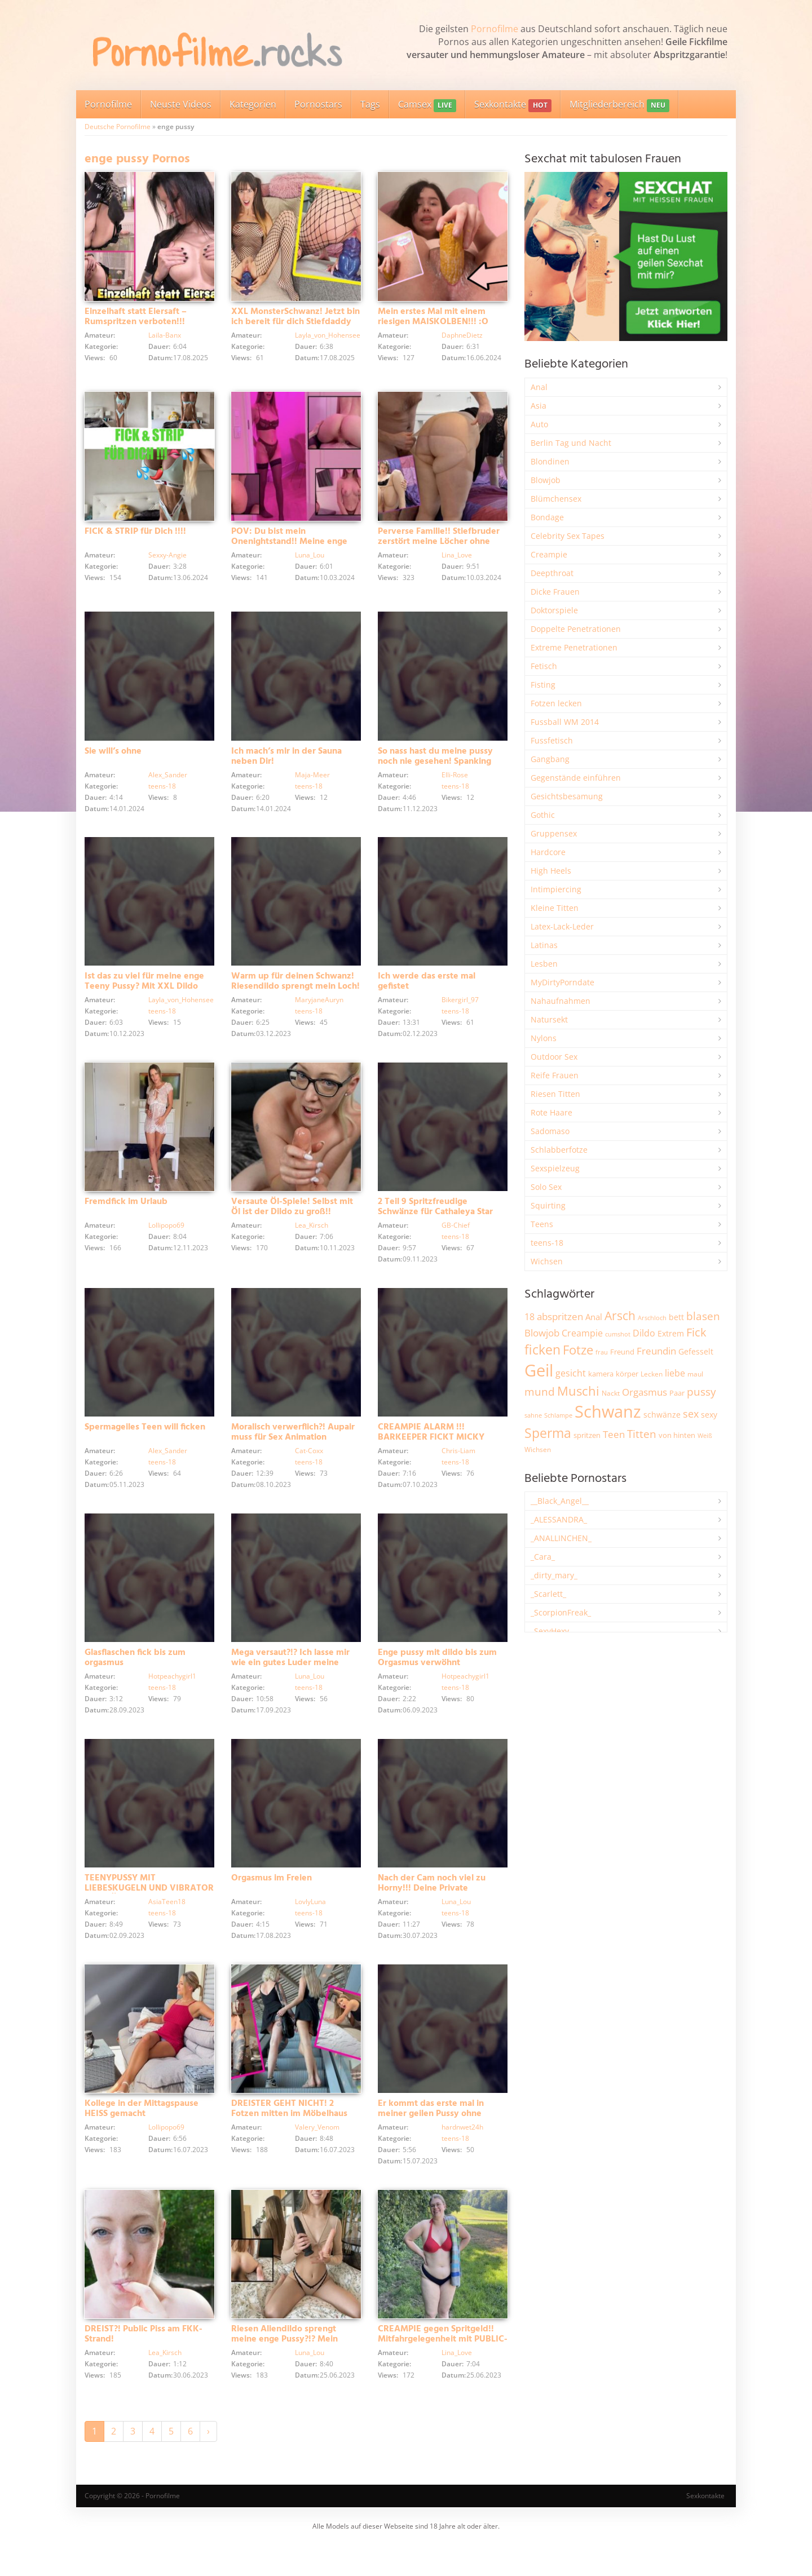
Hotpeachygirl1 (172, 1698)
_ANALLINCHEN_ (561, 1538)
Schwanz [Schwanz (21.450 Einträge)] (608, 1411)
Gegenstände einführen (576, 777)
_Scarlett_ (548, 1593)
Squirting (548, 1205)
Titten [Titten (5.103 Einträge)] (641, 1434)
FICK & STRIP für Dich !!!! (135, 535)
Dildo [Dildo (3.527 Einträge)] (644, 1333)
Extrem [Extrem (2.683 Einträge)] (670, 1333)
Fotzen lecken (556, 703)
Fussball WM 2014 (565, 721)
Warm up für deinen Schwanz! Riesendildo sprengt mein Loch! (295, 990)
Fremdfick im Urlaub (126, 1215)
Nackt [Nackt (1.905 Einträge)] (611, 1392)
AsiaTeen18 (167, 1928)
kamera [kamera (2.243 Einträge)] (601, 1374)
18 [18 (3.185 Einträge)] (529, 1317)
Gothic (543, 814)
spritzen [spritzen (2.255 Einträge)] (587, 1435)
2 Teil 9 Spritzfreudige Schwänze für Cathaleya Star (435, 1220)
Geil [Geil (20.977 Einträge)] (538, 1370)
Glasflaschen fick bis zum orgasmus (135, 1680)
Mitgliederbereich (619, 105)
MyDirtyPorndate (562, 982)
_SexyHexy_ (551, 1631)
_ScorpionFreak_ (561, 1612)
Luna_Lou (309, 559)
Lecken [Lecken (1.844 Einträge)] (652, 1374)
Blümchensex (556, 498)
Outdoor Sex (554, 1056)
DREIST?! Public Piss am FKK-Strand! (143, 2369)
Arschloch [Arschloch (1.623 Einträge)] (652, 1318)
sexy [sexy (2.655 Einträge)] (709, 1414)
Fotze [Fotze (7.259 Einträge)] (578, 1350)
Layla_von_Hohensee (327, 339)
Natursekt (549, 1019)
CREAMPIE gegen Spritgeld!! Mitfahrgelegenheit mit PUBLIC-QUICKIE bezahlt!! (443, 2374)
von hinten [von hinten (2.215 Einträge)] (677, 1435)
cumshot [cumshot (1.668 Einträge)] (617, 1334)
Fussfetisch (552, 740)
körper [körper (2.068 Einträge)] (627, 1374)
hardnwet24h (462, 2158)
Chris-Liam (458, 1468)
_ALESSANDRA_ (559, 1519)
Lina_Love (457, 559)
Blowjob (546, 480)
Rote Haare (551, 1112)
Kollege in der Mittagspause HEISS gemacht (141, 2140)
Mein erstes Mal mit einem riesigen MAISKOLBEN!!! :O (433, 320)
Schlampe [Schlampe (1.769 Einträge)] (558, 1415)
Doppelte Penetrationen (576, 628)
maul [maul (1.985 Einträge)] (695, 1374)
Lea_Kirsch (311, 1238)
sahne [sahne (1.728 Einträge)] (533, 1415)
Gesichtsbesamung (567, 796)
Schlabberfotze (559, 1149)
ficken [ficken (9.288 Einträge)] (542, 1349)
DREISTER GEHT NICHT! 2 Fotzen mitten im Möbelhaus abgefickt (289, 2145)
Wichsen (547, 1261)
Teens (542, 1224)
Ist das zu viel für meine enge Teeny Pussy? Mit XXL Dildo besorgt (144, 995)
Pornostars (318, 104)
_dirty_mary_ (554, 1575)
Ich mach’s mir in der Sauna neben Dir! (286, 760)
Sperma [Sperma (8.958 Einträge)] (547, 1433)
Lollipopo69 (166, 1238)
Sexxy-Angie (167, 559)
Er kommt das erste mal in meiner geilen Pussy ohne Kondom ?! (431, 2145)
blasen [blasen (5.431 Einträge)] (703, 1316)
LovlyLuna (310, 1928)
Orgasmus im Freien (271, 1905)
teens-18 (162, 790)
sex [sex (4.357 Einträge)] (691, 1413)
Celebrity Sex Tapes (567, 535)
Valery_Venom (317, 2158)
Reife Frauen (555, 1075)
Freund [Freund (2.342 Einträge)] (622, 1352)
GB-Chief (456, 1238)
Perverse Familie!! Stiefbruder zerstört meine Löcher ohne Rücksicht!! (439, 545)
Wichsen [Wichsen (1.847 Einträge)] (537, 1449)
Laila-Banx (164, 339)
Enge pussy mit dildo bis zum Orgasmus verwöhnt (437, 1680)
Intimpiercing (556, 889)
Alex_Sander (167, 779)
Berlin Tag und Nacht (571, 442)
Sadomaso (550, 1131)
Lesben (544, 963)
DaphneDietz (462, 339)
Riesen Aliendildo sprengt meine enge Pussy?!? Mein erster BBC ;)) (284, 2374)
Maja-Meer (312, 779)
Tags (370, 104)
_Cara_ (543, 1556)
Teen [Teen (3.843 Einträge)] (614, 1434)
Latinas (544, 945)
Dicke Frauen (555, 591)
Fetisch (544, 666)
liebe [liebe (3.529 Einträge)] (675, 1373)
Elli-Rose (455, 779)
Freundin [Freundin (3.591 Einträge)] (656, 1350)
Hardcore (548, 852)
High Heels (551, 870)
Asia (538, 405)
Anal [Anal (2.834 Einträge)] (593, 1316)
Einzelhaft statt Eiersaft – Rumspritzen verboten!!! (136, 320)
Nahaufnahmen (560, 1000)
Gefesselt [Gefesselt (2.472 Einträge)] (695, 1351)
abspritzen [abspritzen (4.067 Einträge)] (560, 1316)
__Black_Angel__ (560, 1500)
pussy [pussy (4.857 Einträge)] (701, 1391)
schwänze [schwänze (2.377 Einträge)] (662, 1415)
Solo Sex (546, 1186)
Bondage (547, 517)
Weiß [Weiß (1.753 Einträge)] (705, 1435)
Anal (539, 387)
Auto (539, 424)
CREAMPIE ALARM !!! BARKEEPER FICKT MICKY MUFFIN (431, 1455)
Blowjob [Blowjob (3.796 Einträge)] (541, 1332)
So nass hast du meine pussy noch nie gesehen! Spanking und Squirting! (435, 765)
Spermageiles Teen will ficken (145, 1445)
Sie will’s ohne (113, 755)
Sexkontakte (512, 105)
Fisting (543, 684)
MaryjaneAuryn (319, 1008)
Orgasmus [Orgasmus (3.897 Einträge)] (644, 1392)
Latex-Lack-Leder (562, 926)
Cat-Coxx (309, 1468)
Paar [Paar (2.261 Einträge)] (677, 1393)
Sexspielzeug (555, 1168)
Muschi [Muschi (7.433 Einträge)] (578, 1391)
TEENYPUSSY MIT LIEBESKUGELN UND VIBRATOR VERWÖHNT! (149, 1915)
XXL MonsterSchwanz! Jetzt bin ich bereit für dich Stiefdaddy (295, 320)
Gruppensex (554, 833)
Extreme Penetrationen (574, 647)
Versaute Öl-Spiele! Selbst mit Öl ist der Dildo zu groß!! (292, 1220)
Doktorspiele (554, 610)
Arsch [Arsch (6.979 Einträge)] (620, 1315)
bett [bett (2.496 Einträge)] (676, 1317)
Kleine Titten (555, 907)
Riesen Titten (555, 1093)
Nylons (544, 1038)
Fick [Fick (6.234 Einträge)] (696, 1332)
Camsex (427, 105)
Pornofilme (494, 29)
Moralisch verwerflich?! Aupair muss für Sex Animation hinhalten (293, 1455)
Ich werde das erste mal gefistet (426, 990)
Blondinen (550, 461)
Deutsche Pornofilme (118, 126)
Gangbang (550, 759)
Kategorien (253, 104)
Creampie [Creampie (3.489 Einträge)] (582, 1333)
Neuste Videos (180, 104)
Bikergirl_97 (460, 1008)
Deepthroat (552, 573)
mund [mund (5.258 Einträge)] (539, 1391)
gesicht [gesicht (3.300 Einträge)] (570, 1373)
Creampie (549, 554)
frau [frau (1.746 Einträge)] (601, 1352)
